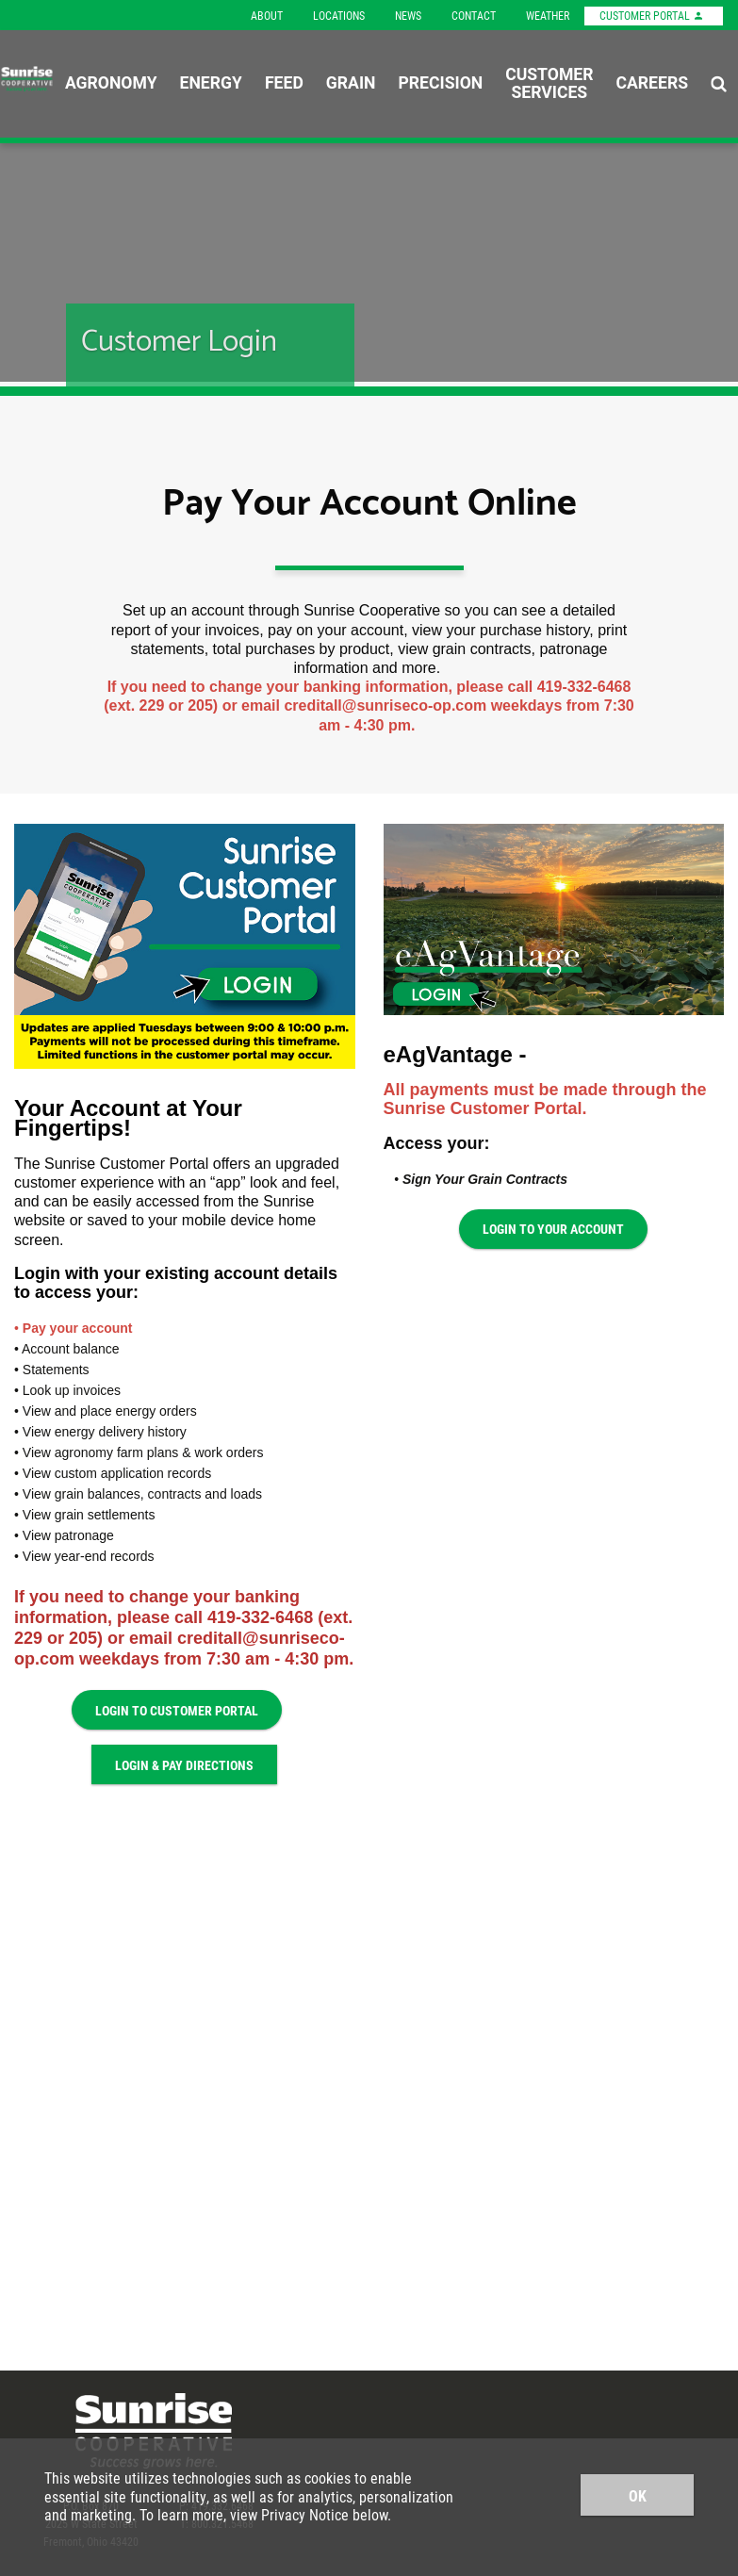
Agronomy (111, 83)
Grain (351, 83)
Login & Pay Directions (184, 1765)
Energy (211, 83)
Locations (339, 15)
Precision (440, 83)
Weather (547, 15)
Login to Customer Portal (176, 1710)
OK (638, 2495)
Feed (284, 83)
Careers (651, 83)
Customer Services (549, 84)
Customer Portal (651, 15)
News (408, 15)
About (267, 15)
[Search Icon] (719, 84)
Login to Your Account (553, 1229)
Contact (473, 15)
